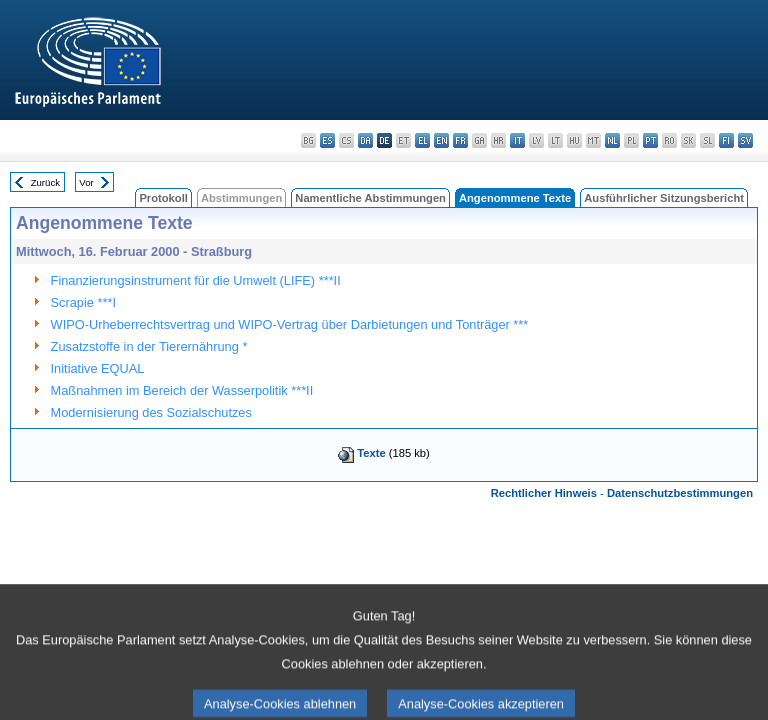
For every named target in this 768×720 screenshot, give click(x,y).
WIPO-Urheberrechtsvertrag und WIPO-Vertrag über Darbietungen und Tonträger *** (290, 324)
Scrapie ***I (83, 302)
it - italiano (517, 140)
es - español (327, 140)
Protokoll (163, 198)
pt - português (650, 140)
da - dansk (365, 140)
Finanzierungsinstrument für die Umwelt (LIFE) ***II (196, 280)
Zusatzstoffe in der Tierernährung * (149, 346)
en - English (441, 140)
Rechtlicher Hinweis (544, 493)
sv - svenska (745, 140)
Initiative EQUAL (98, 368)
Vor (86, 182)
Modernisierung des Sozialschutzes (151, 412)
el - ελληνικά (422, 140)
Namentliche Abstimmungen (370, 198)
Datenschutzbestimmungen (680, 493)
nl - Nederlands (612, 140)
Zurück (45, 182)
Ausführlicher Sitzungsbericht (664, 198)
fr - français (460, 140)
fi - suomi (726, 140)
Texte (371, 453)
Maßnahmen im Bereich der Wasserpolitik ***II (182, 390)
